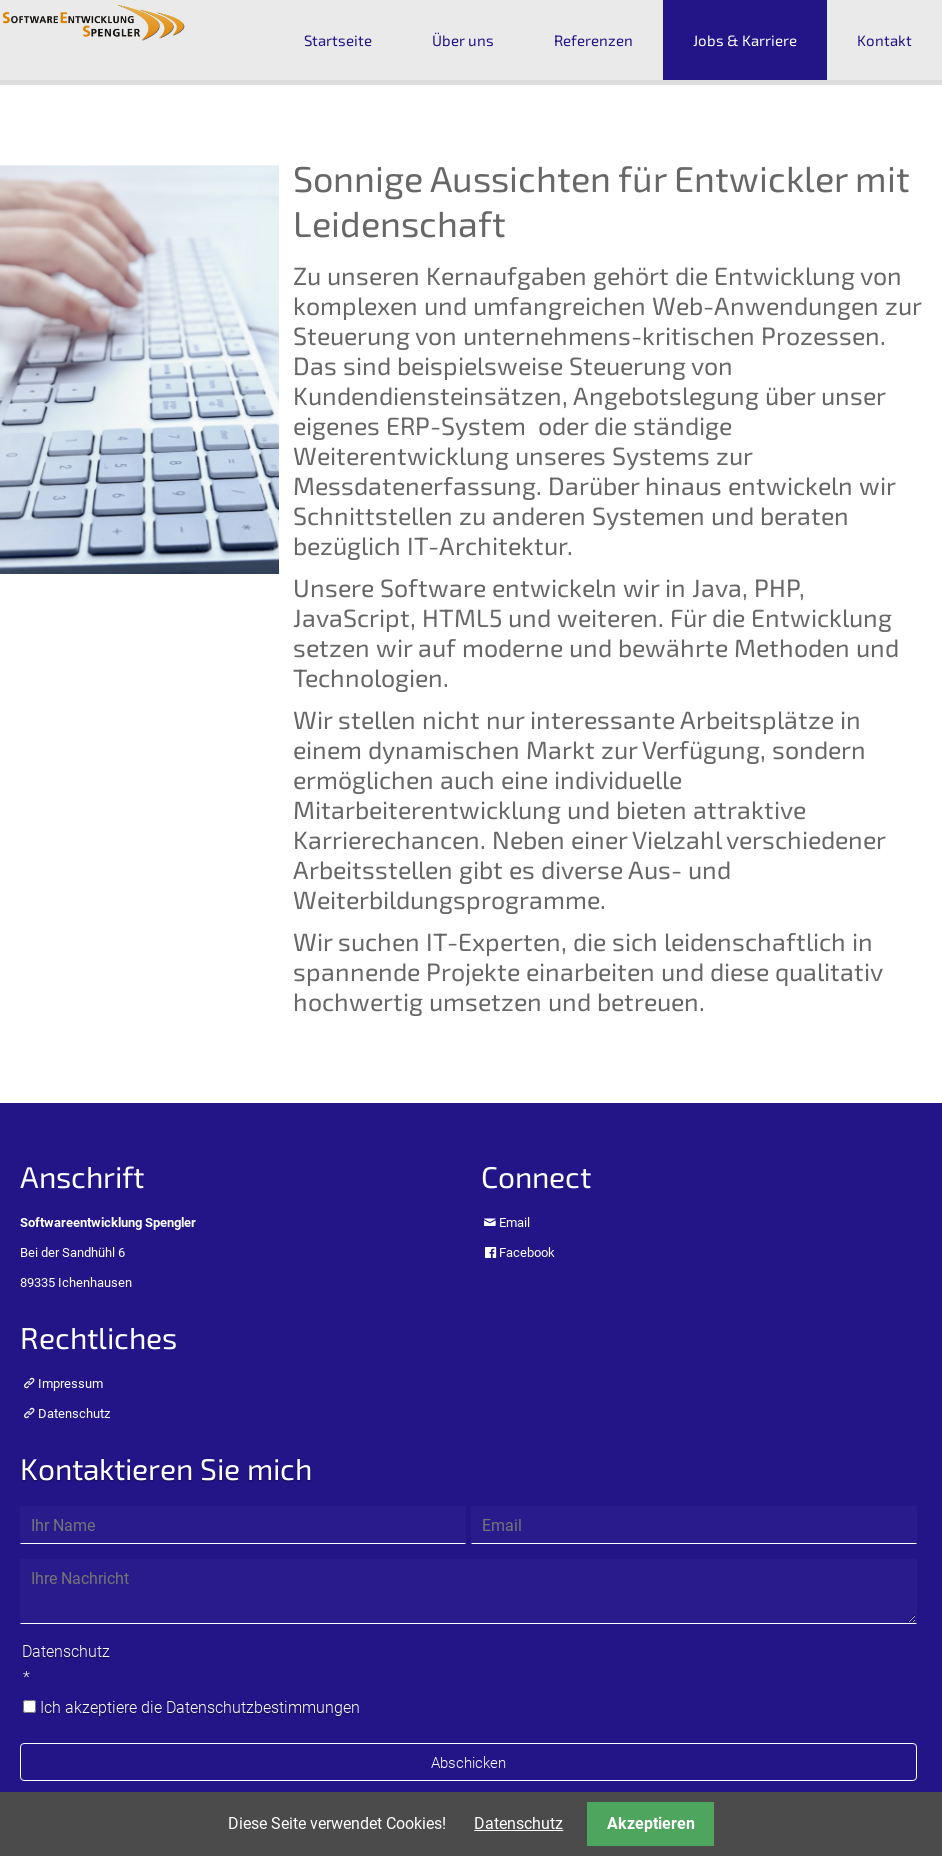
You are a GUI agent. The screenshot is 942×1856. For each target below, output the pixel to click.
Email (514, 1222)
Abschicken (468, 1763)
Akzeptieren (651, 1823)
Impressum (70, 1383)
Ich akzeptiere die (200, 1707)
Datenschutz (74, 1413)
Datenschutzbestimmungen (263, 1707)
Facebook (527, 1252)
